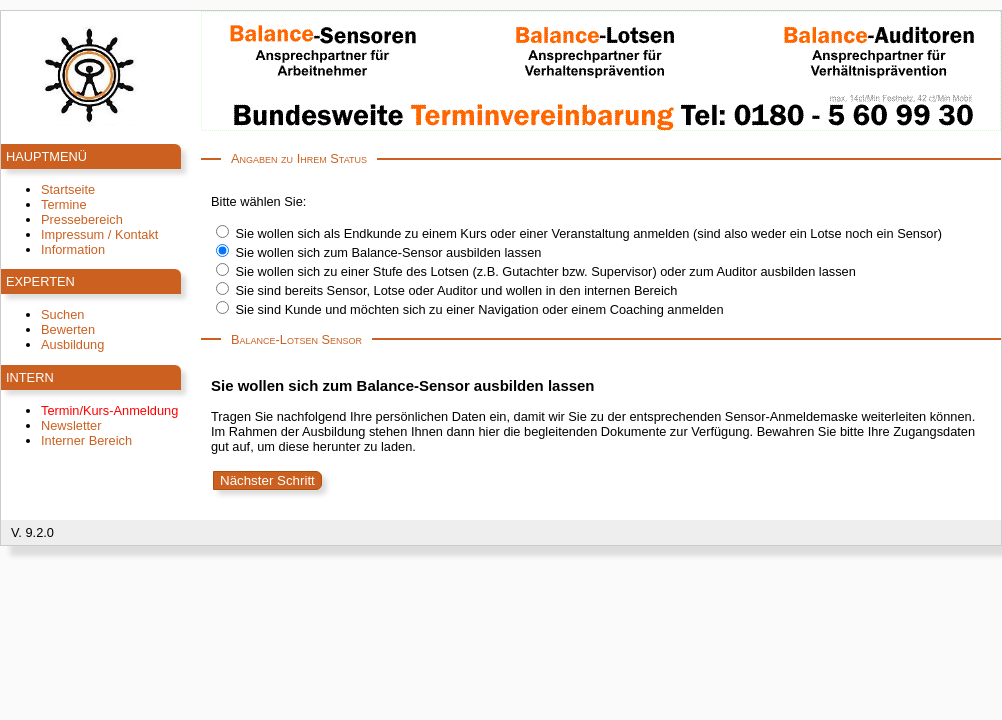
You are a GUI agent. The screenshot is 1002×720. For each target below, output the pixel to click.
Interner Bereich (86, 440)
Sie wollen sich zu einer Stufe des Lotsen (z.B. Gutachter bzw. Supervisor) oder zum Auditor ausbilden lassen (546, 271)
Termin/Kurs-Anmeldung (109, 410)
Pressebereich (82, 219)
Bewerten (68, 329)
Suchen (62, 314)
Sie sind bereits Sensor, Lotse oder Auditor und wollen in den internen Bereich (457, 290)
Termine (64, 204)
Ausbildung (72, 344)
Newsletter (71, 425)
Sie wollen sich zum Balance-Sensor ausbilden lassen (389, 252)
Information (73, 249)
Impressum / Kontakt (99, 234)
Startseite (68, 189)
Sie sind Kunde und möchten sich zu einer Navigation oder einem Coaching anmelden (480, 309)
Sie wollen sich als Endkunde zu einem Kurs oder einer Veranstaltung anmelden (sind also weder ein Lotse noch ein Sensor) (589, 233)
